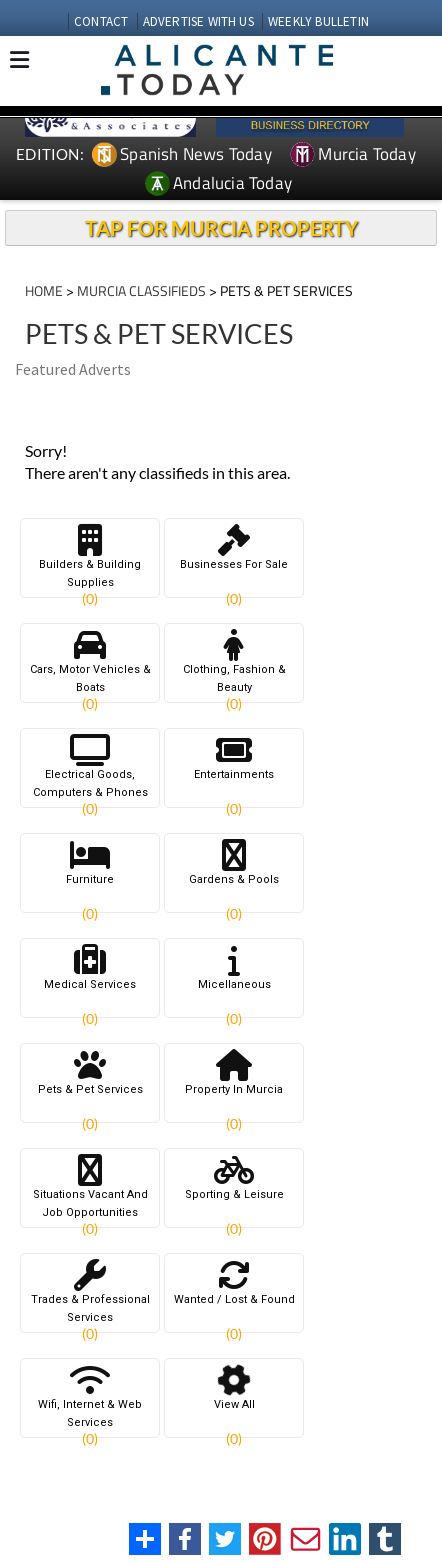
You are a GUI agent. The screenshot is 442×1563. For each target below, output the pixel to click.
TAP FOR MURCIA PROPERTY (221, 228)
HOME (44, 290)
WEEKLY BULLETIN (318, 21)
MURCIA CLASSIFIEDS (141, 290)
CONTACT (101, 21)
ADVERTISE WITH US (198, 21)
